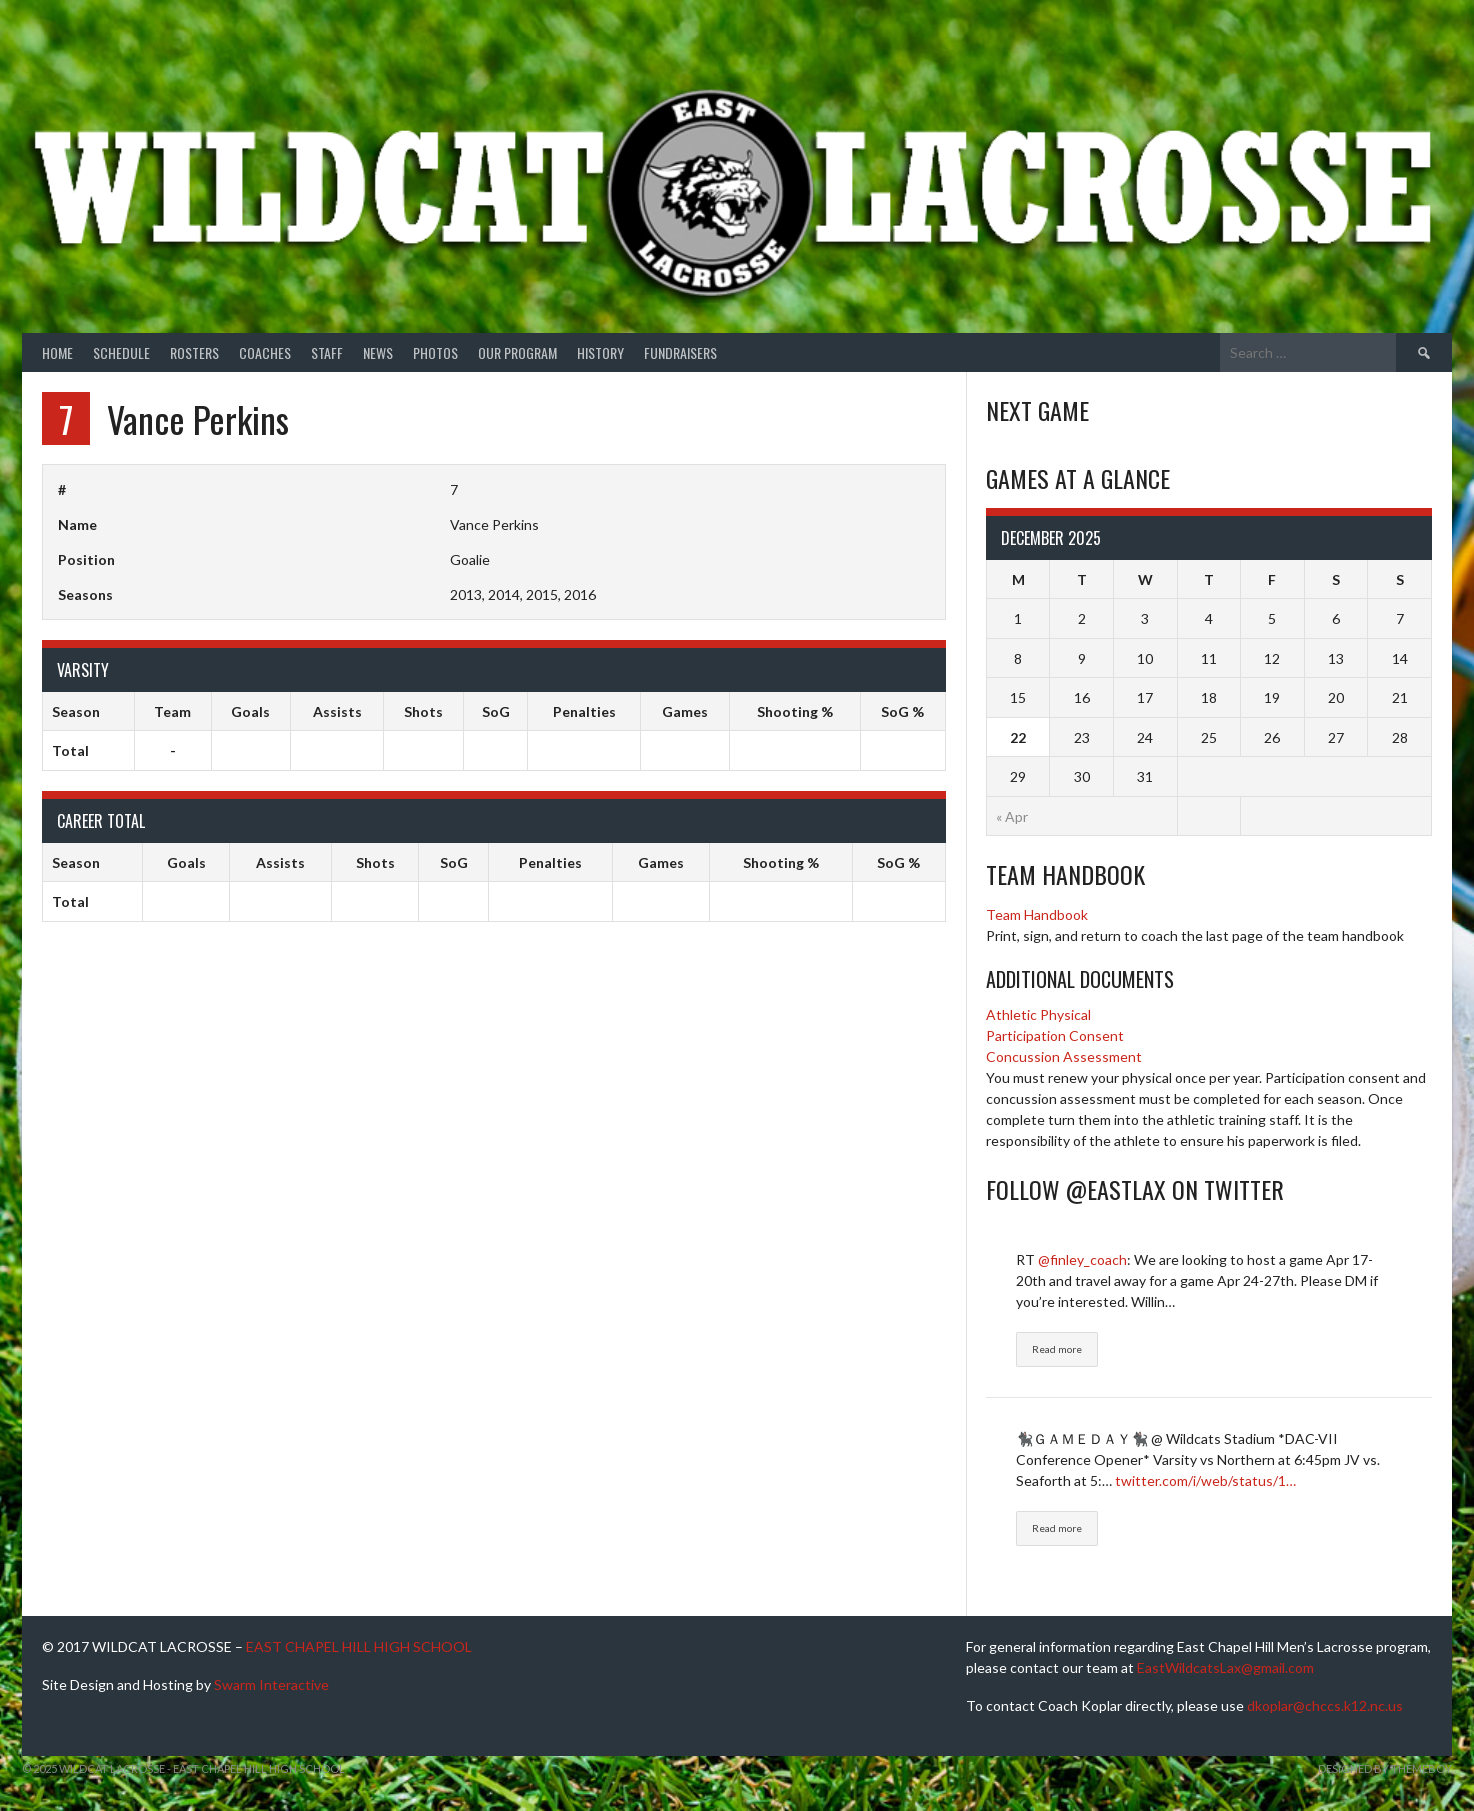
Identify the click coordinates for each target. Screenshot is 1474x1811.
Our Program (517, 352)
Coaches (265, 352)
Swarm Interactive (271, 1684)
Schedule (121, 352)
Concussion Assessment (1064, 1056)
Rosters (194, 352)
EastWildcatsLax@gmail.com (1225, 1667)
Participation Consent (1055, 1035)
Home (57, 352)
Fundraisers (680, 352)
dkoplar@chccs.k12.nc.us (1325, 1705)
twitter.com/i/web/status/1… (1205, 1480)
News (378, 352)
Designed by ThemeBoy (1385, 1768)
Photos (435, 352)
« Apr (1012, 816)
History (600, 352)
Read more (1057, 1349)
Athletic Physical (1038, 1014)
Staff (327, 352)
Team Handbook (1037, 914)
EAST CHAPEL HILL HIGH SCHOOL (359, 1646)
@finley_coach (1082, 1259)
